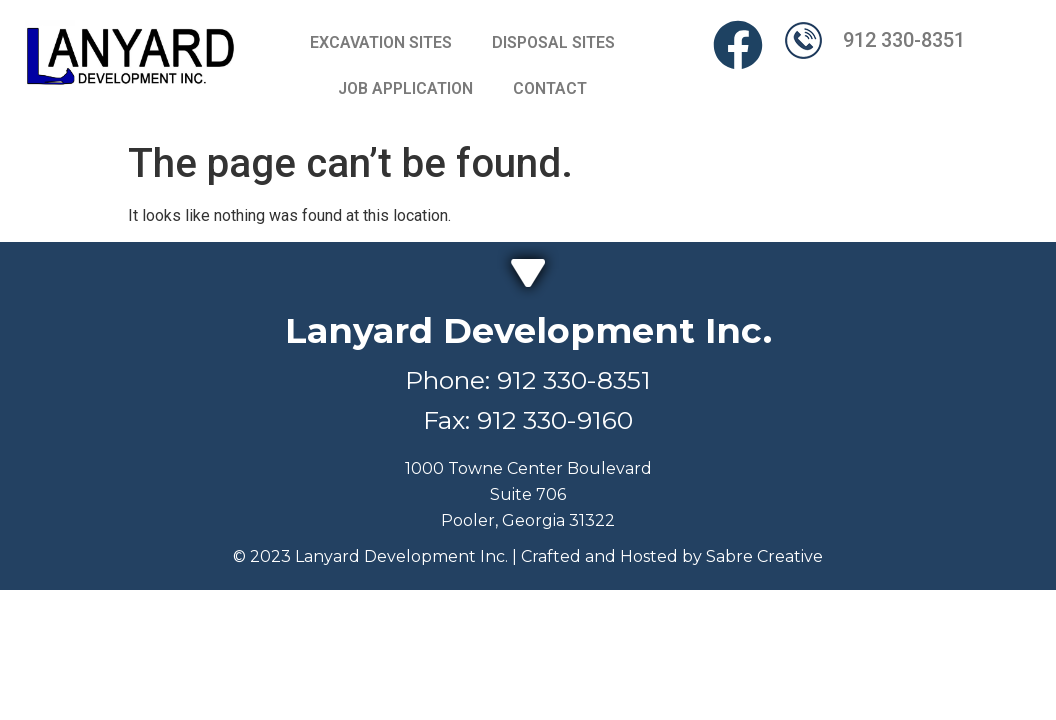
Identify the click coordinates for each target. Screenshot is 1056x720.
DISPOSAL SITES (553, 42)
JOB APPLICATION (405, 88)
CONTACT (550, 88)
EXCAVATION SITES (381, 42)
